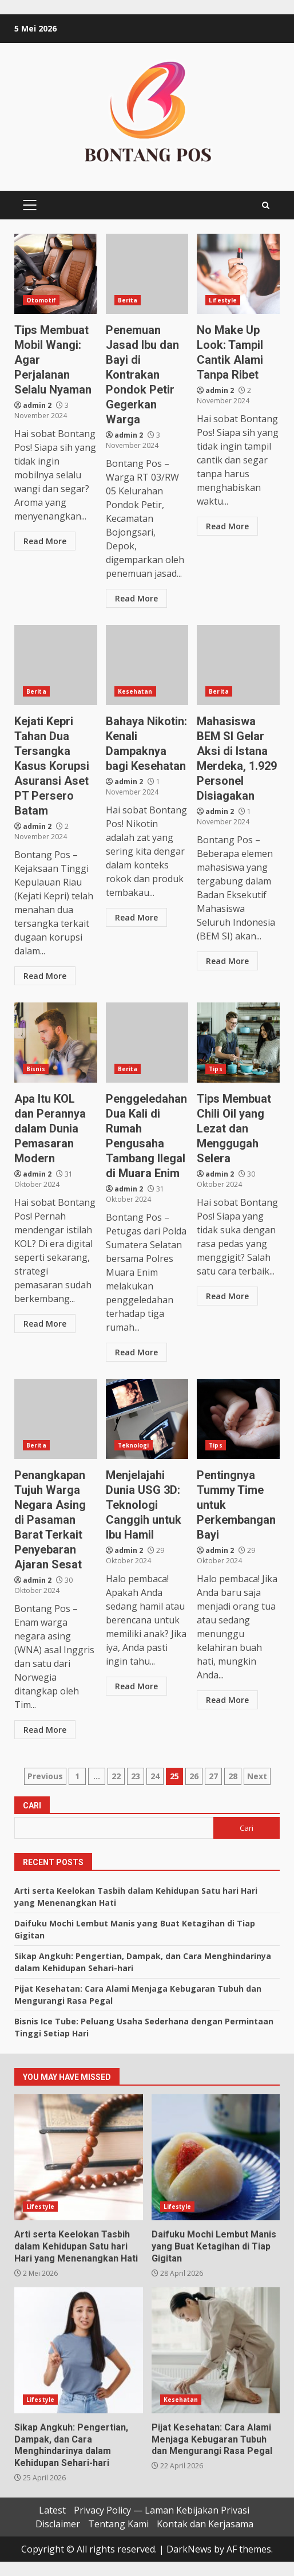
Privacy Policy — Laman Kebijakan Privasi (161, 2510)
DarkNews (189, 2549)
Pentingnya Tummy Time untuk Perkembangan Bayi (238, 1419)
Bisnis (35, 1069)
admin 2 (37, 405)
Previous (45, 1776)
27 (213, 1776)
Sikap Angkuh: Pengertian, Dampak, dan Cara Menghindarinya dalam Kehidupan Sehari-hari (78, 2350)
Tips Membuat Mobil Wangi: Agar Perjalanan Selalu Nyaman (55, 274)
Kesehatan (135, 691)
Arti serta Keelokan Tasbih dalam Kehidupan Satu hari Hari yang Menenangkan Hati (78, 2157)
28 (232, 1776)
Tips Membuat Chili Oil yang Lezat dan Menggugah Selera (238, 1042)
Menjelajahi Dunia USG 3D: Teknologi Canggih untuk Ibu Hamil (147, 1419)
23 (135, 1776)
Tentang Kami (118, 2524)
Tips (215, 1069)
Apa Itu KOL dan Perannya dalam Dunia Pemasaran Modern (55, 1042)
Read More (44, 541)
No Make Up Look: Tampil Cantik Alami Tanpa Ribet (238, 274)
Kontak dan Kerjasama (205, 2524)
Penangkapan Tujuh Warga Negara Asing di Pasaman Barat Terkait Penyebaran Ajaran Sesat (55, 1419)
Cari (32, 1805)
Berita (128, 300)
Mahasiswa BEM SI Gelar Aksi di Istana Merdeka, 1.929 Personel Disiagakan (238, 665)
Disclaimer (57, 2524)
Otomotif (41, 300)
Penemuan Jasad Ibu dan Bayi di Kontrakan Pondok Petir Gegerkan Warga (147, 274)
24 (155, 1776)
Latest (52, 2510)
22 (116, 1776)
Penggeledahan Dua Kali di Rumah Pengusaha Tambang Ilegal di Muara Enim (147, 1042)
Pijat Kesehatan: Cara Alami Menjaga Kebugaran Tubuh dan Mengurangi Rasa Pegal (216, 2350)
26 (193, 1776)
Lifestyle (223, 300)
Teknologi (133, 1445)
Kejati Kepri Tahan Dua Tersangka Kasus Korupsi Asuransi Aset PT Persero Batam (55, 665)
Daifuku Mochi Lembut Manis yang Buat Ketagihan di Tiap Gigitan (216, 2157)
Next (257, 1776)
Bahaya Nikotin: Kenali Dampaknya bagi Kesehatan (147, 665)
